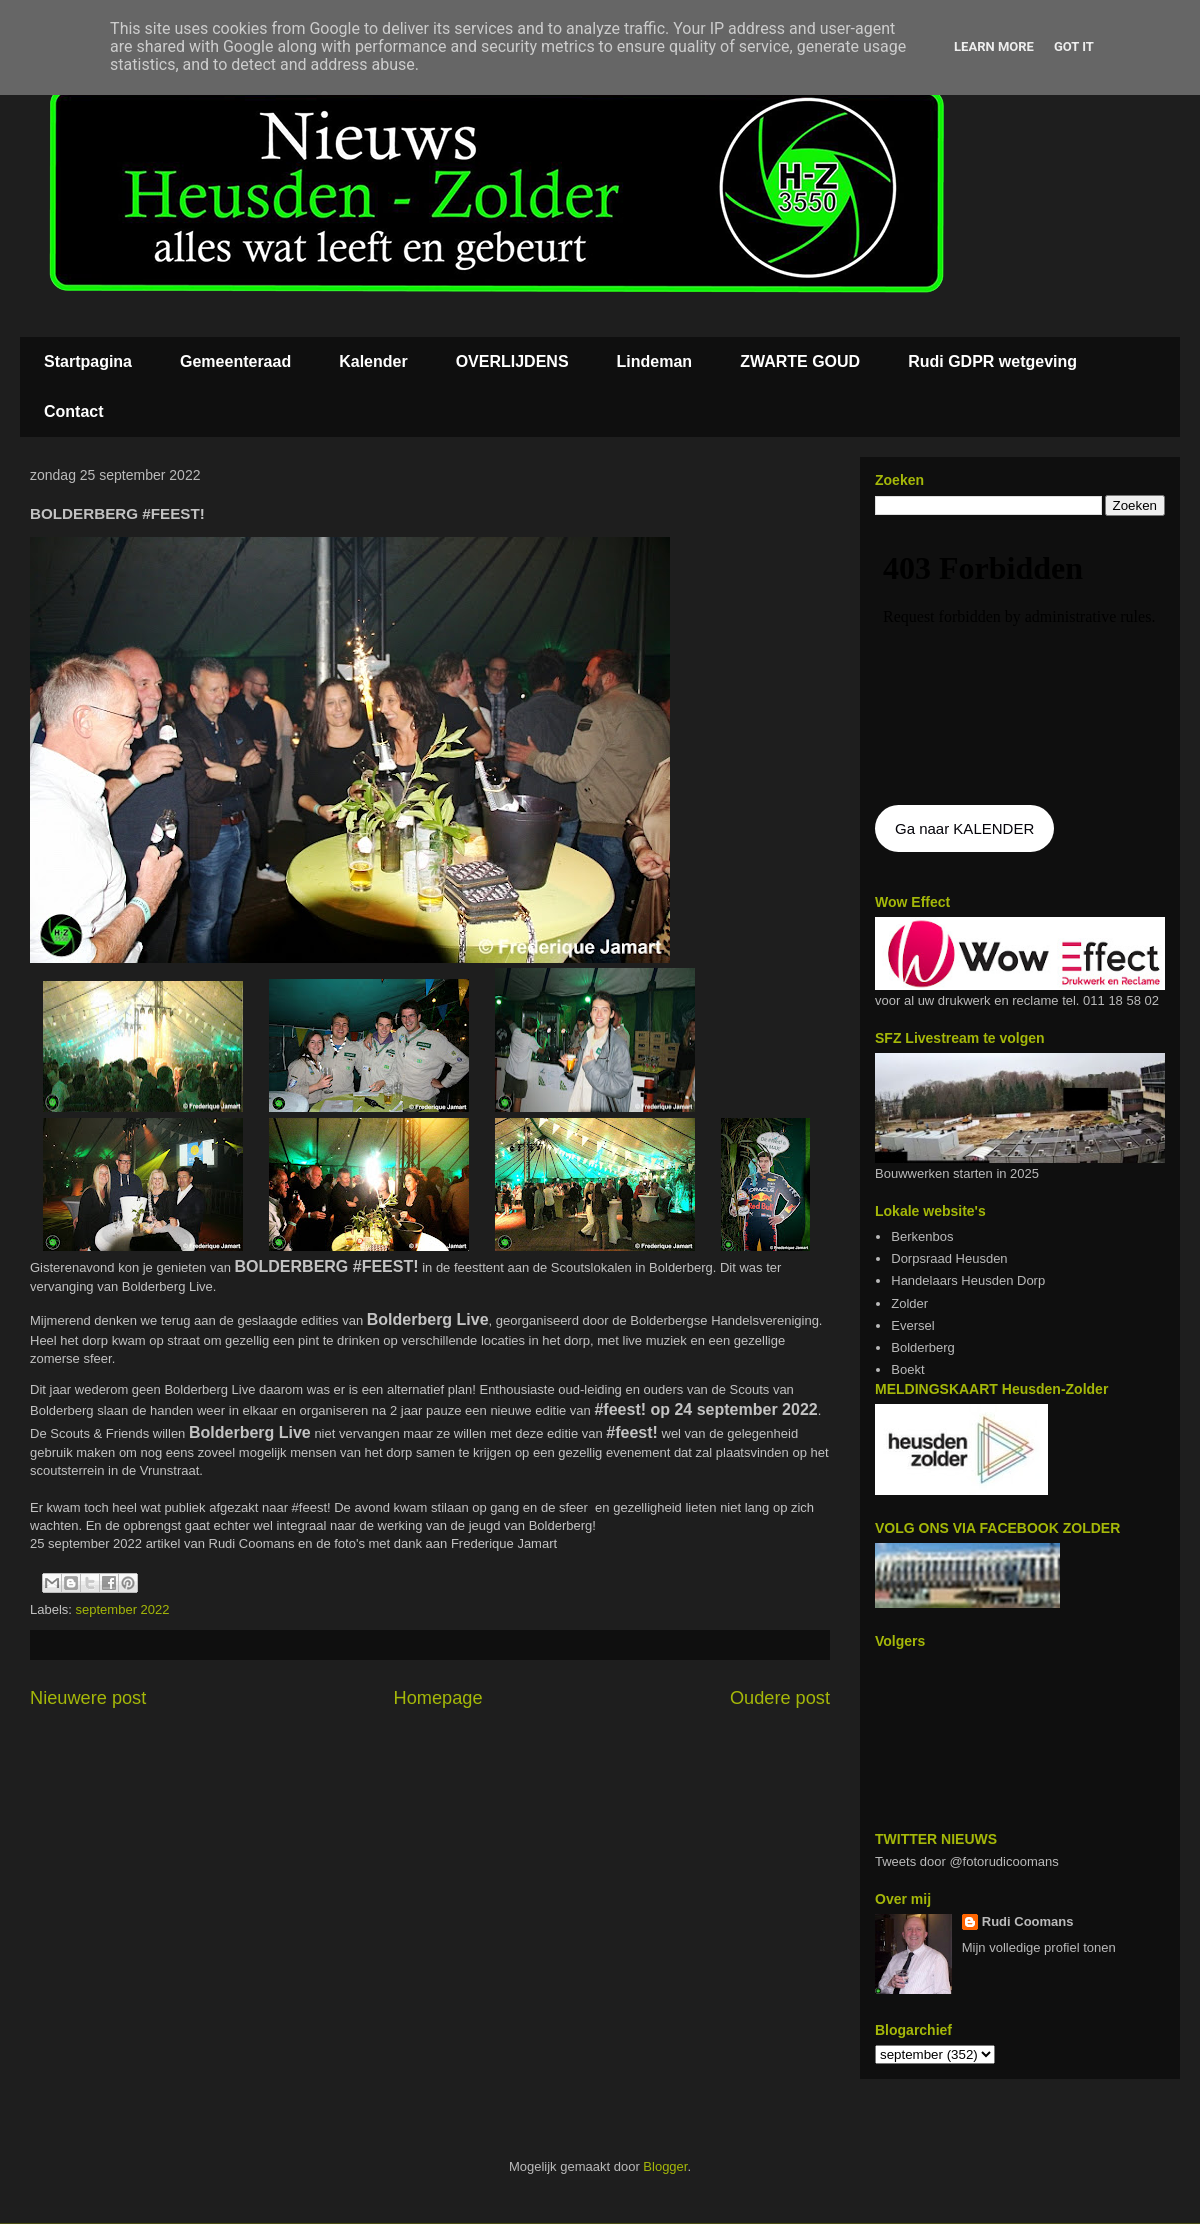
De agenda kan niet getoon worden (1020, 662)
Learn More (994, 46)
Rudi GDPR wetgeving (992, 361)
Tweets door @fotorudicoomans (967, 1861)
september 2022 (123, 1609)
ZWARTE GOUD (800, 361)
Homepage (438, 1698)
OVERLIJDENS (512, 361)
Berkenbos (922, 1236)
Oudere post (780, 1698)
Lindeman (655, 361)
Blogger (665, 2166)
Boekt (907, 1369)
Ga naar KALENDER (964, 828)
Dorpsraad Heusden (949, 1258)
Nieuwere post (88, 1698)
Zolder (909, 1303)
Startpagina (88, 361)
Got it (1074, 46)
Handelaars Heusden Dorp (968, 1280)
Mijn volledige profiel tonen (1039, 1947)
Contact (74, 411)
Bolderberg (923, 1347)
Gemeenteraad (235, 361)
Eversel (912, 1325)
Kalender (373, 361)
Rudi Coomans (1028, 1921)
